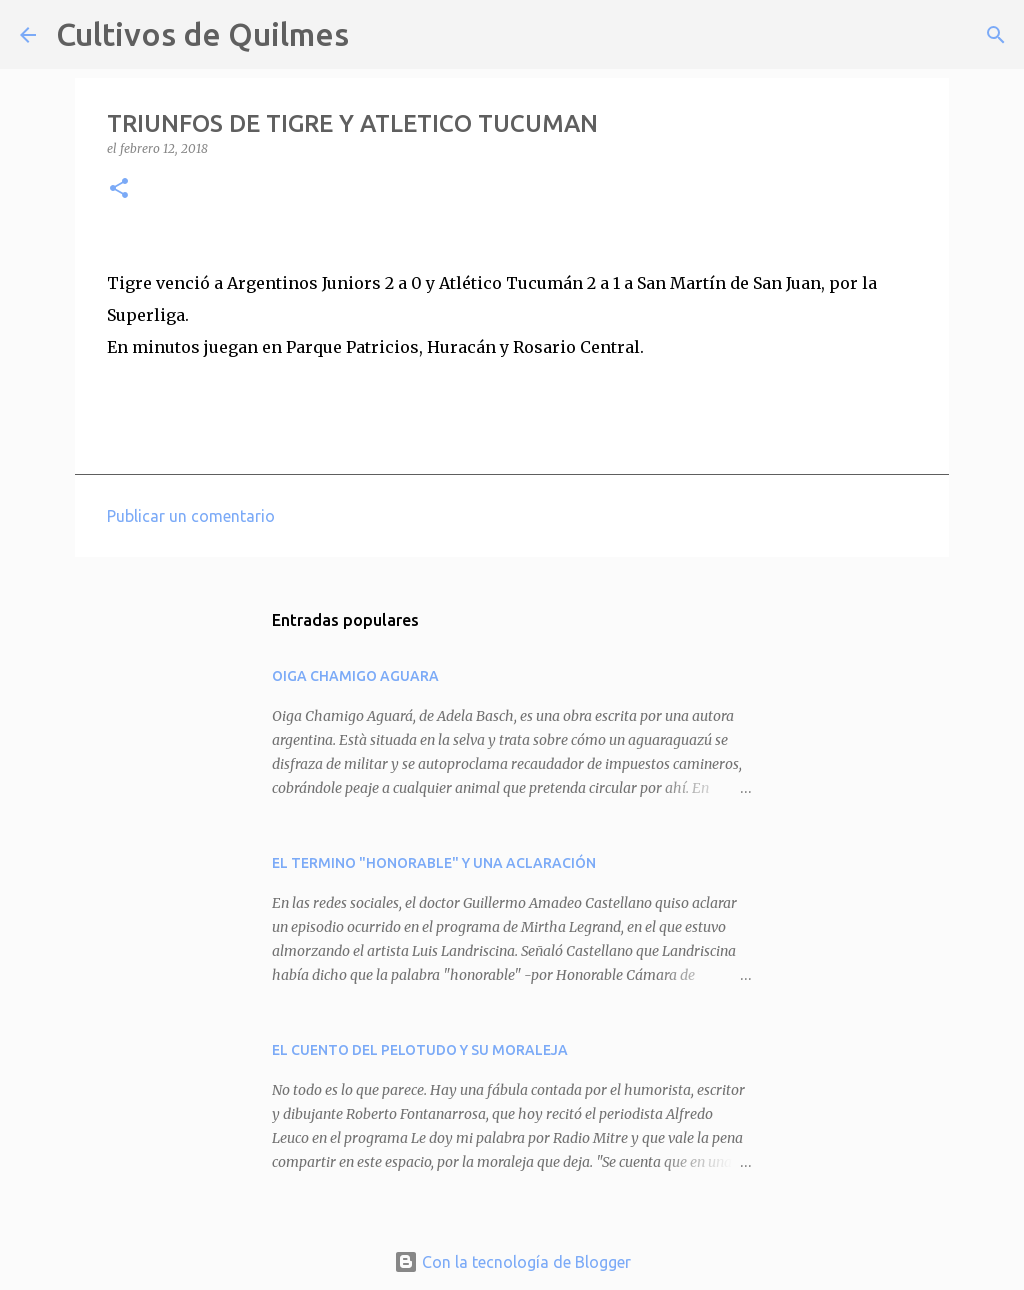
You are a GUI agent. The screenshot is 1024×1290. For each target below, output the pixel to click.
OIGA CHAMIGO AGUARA (355, 676)
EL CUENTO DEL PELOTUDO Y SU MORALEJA (420, 1050)
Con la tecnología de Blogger (512, 1262)
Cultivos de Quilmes (202, 34)
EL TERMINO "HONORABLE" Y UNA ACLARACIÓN (434, 863)
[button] (119, 189)
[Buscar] (377, 35)
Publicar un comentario (191, 516)
